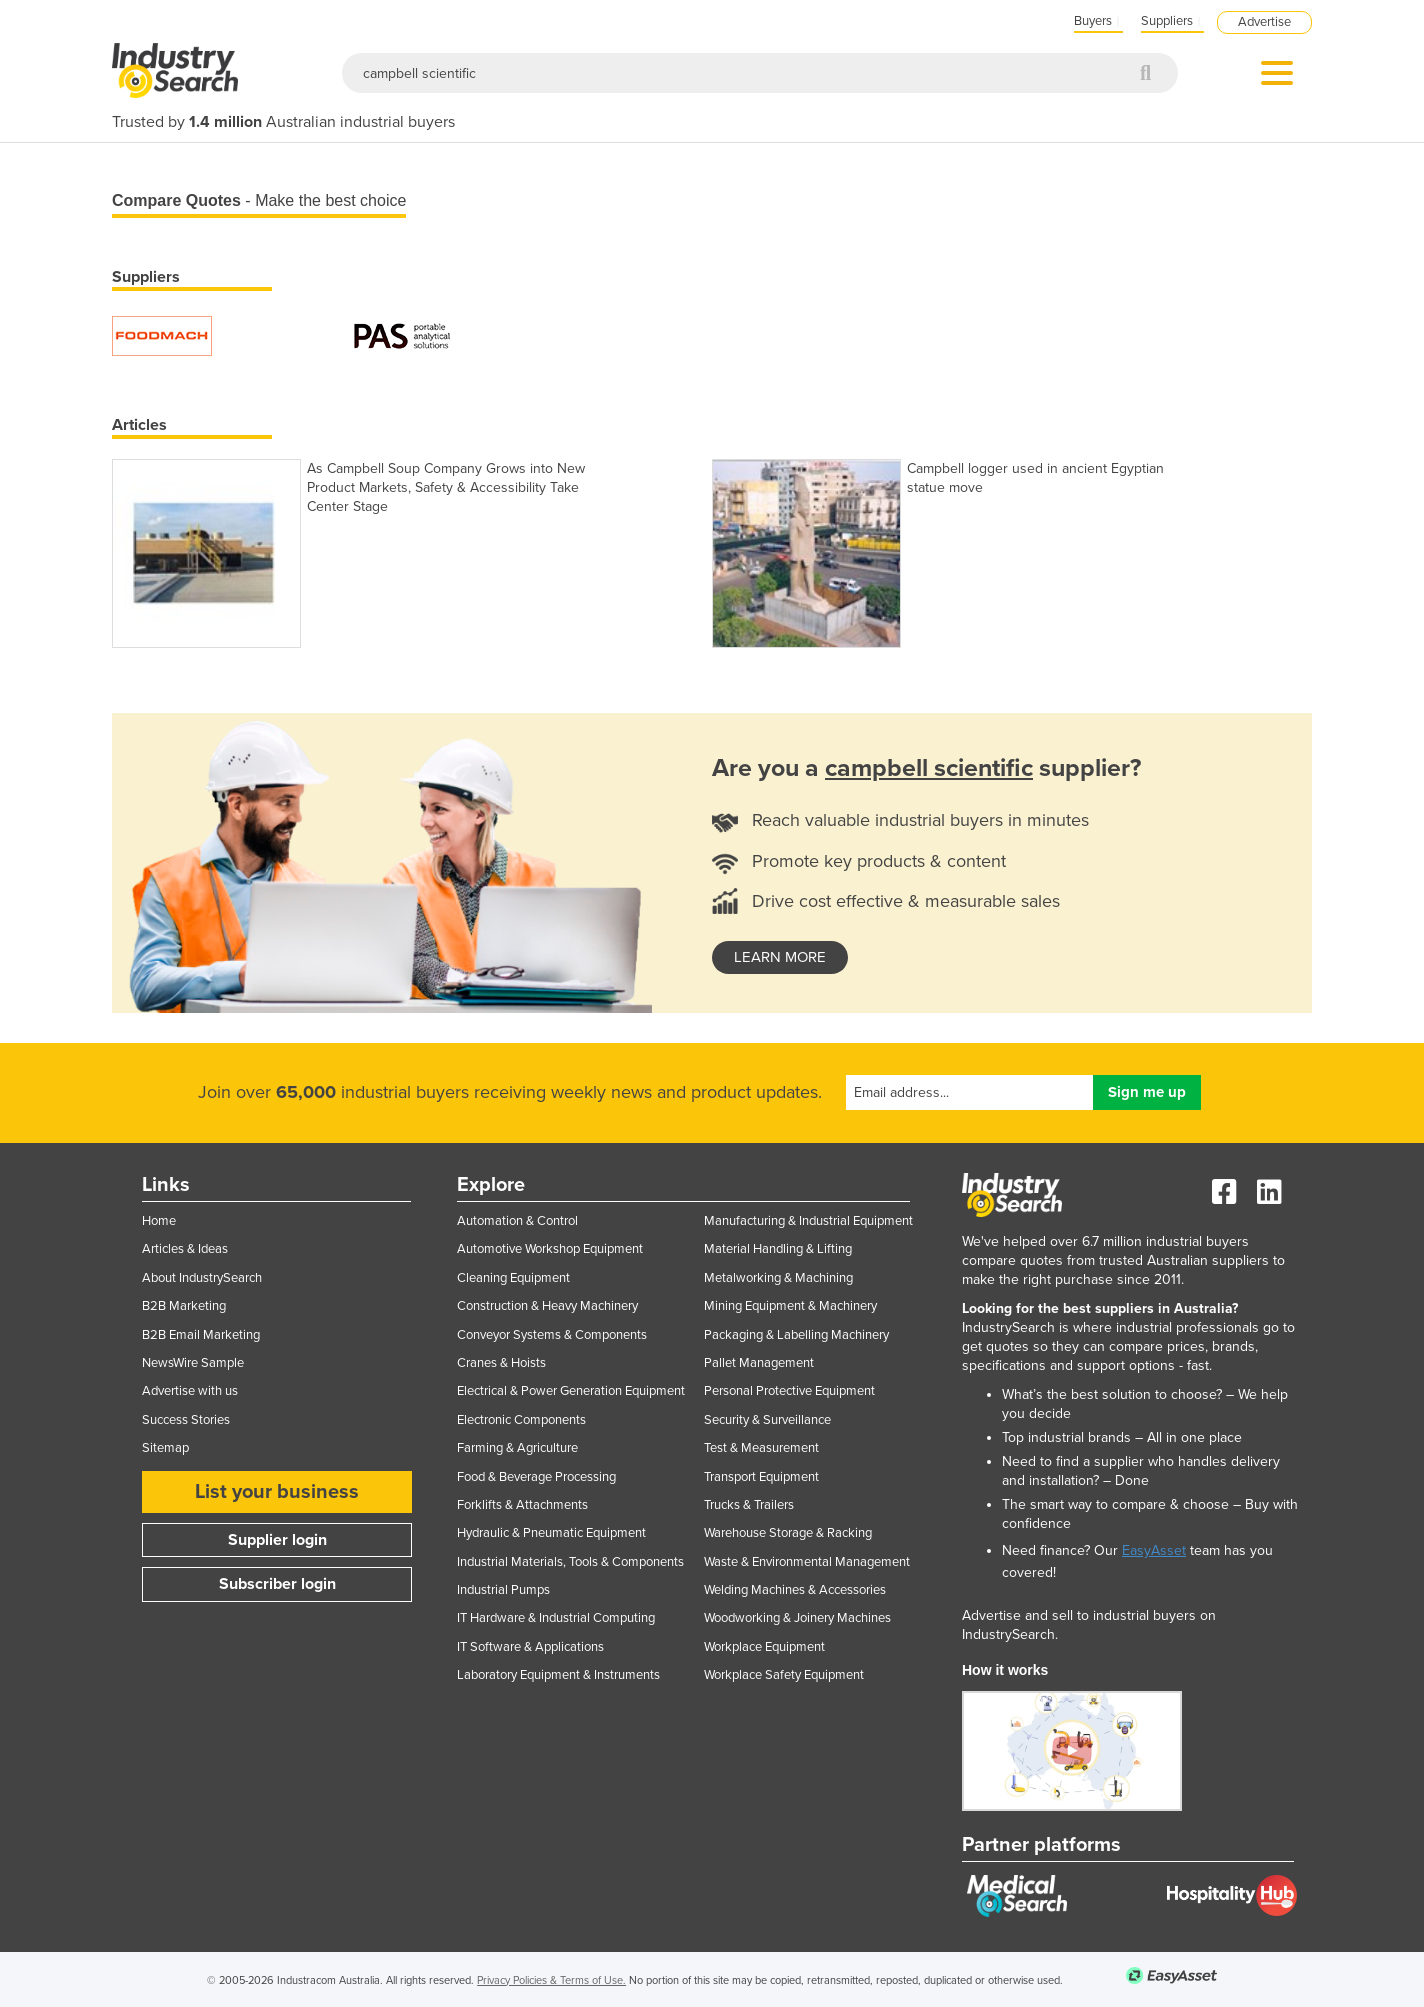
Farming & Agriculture (517, 1448)
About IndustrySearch (202, 1278)
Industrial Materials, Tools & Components (570, 1562)
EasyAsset (1154, 1550)
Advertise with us (190, 1391)
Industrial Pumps (503, 1590)
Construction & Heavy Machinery (547, 1306)
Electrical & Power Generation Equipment (571, 1391)
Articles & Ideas (185, 1249)
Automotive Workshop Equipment (550, 1249)
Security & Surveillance (767, 1420)
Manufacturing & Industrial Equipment (808, 1221)
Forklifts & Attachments (522, 1505)
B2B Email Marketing (201, 1335)
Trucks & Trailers (749, 1505)
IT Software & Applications (530, 1647)
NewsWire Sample (193, 1363)
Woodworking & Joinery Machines (797, 1618)
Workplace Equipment (764, 1647)
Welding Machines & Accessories (795, 1590)
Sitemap (165, 1448)
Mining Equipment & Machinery (790, 1306)
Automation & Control (517, 1221)
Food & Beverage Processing (536, 1477)
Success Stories (186, 1420)
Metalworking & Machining (778, 1278)
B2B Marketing (184, 1306)
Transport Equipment (761, 1477)
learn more (780, 957)
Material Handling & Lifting (778, 1249)
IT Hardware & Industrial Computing (556, 1618)
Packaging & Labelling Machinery (796, 1335)
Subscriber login (277, 1584)
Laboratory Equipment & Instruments (558, 1675)
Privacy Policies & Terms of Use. (551, 1980)
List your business (277, 1492)
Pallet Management (759, 1363)
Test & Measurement (761, 1448)
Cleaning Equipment (513, 1278)
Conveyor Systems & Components (552, 1335)
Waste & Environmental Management (807, 1562)
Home (159, 1221)
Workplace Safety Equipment (784, 1675)
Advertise (1264, 22)
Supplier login (277, 1540)
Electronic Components (521, 1420)
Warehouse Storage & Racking (788, 1533)
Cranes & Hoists (501, 1363)
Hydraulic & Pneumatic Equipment (551, 1533)
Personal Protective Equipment (789, 1391)
